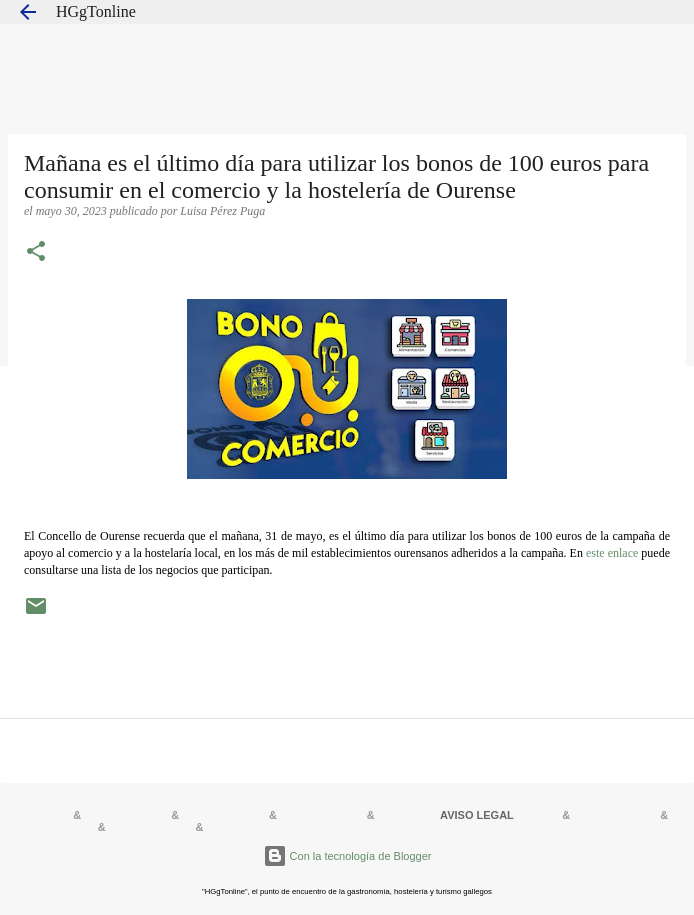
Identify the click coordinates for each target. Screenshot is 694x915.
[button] (36, 253)
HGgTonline (96, 11)
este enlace (612, 553)
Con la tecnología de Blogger (347, 856)
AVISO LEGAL (477, 815)
